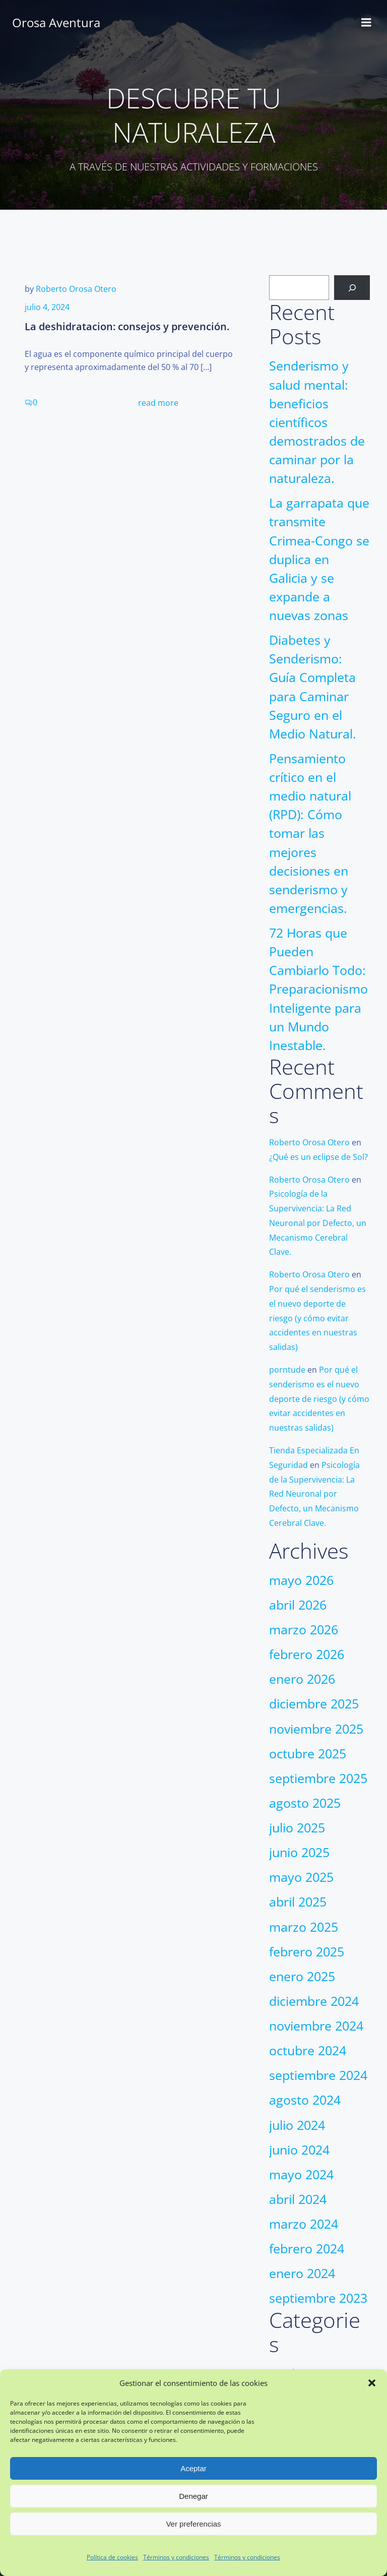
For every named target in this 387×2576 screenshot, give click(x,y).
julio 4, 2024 (47, 307)
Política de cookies (112, 2557)
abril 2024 (298, 2199)
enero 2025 (302, 1976)
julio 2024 (297, 2125)
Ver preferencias (193, 2524)
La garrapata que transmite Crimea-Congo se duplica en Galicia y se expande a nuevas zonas (319, 559)
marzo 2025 (303, 1927)
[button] (372, 2383)
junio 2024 (299, 2149)
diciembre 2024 (314, 2001)
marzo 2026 (303, 1629)
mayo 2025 (301, 1877)
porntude (287, 1369)
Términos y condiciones (176, 2557)
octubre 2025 (307, 1753)
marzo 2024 (303, 2224)
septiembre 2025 (318, 1778)
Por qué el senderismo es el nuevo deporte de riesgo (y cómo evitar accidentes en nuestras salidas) (317, 1318)
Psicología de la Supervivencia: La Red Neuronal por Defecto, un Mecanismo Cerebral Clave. (317, 1222)
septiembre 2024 (318, 2075)
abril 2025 (298, 1901)
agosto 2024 (305, 2100)
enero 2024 (302, 2273)
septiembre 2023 (318, 2298)
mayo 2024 (301, 2174)
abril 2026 (298, 1605)
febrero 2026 (306, 1654)
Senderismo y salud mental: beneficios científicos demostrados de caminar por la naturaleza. (317, 421)
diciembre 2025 (314, 1703)
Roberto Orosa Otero (76, 288)
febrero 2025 (306, 1951)
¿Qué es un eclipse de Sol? (318, 1156)
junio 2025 (299, 1852)
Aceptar (193, 2468)
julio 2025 (297, 1827)
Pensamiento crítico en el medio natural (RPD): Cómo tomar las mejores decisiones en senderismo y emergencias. (310, 833)
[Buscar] (352, 287)
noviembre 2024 (316, 2025)
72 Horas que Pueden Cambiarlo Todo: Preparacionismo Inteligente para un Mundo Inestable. (318, 989)
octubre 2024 (307, 2050)
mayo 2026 (301, 1580)
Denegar (193, 2496)
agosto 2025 (305, 1803)
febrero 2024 (306, 2248)
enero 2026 (302, 1679)
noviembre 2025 (316, 1729)
